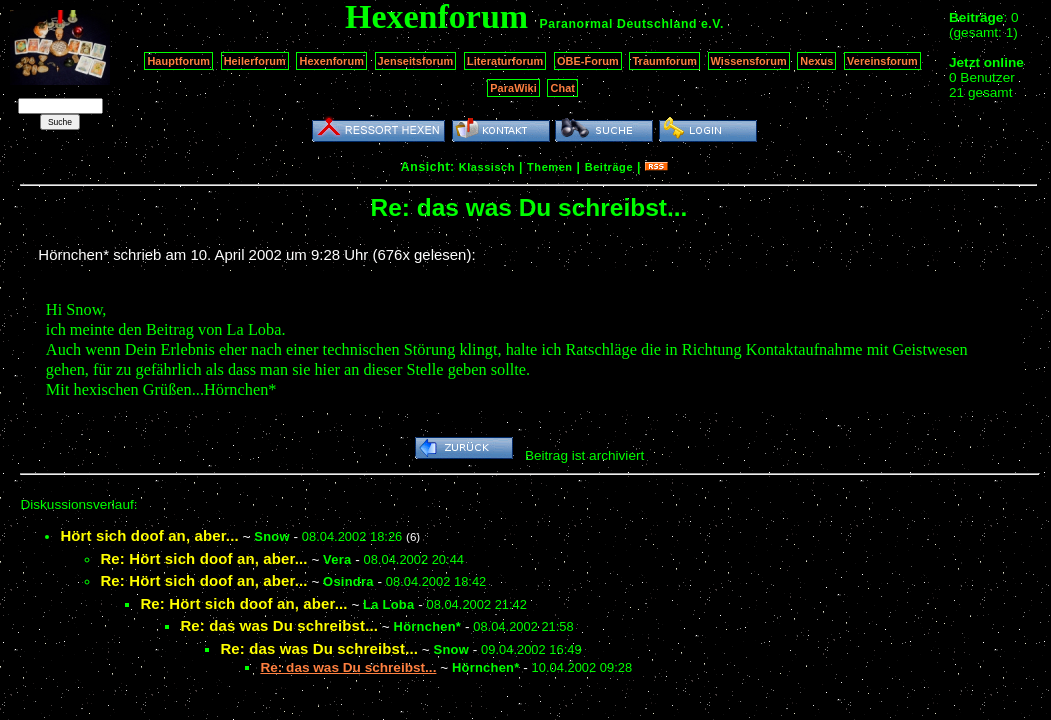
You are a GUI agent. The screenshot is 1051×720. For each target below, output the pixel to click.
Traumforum (664, 61)
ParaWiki (513, 88)
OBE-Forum (588, 61)
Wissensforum (749, 61)
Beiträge (609, 167)
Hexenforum (331, 61)
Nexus (816, 61)
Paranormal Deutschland (619, 24)
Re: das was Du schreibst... (279, 625)
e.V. (712, 24)
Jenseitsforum (416, 61)
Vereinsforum (882, 61)
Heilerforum (255, 61)
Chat (562, 88)
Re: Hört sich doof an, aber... (203, 558)
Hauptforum (178, 61)
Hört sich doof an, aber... (149, 535)
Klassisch (487, 167)
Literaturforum (505, 61)
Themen (549, 167)
